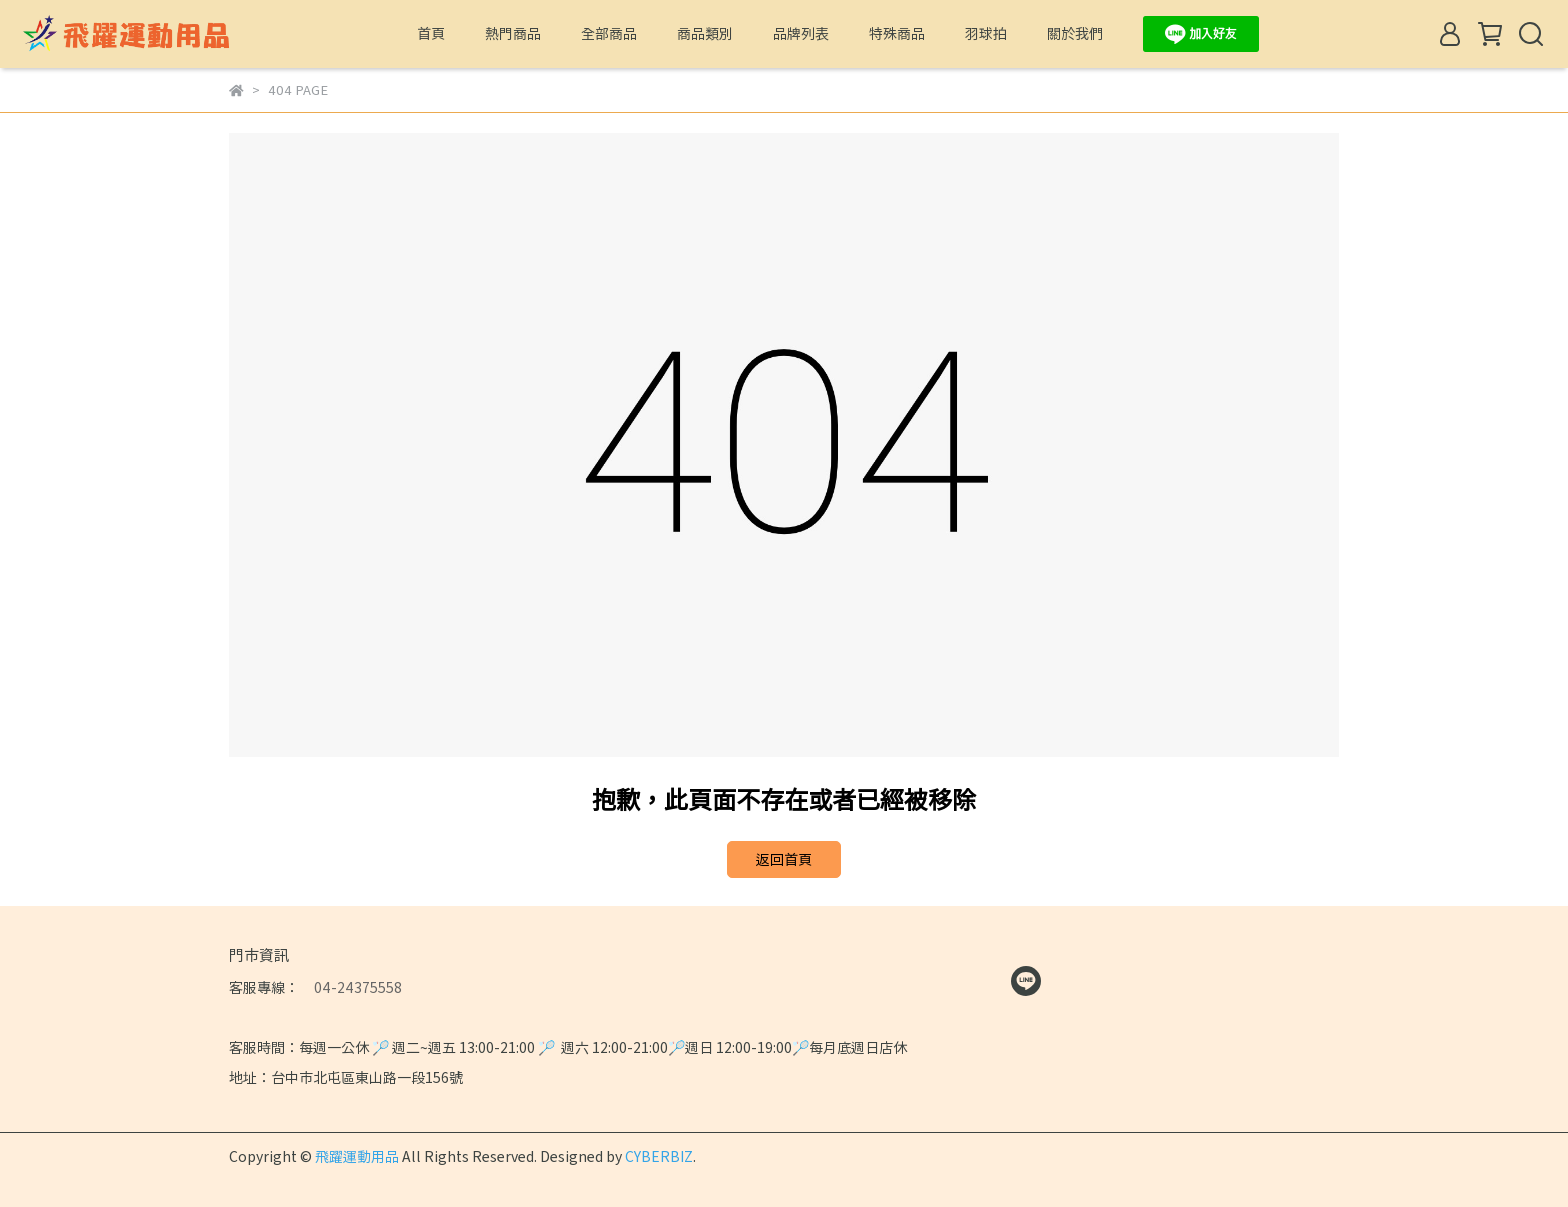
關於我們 (1075, 33)
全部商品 (609, 33)
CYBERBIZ (659, 1156)
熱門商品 (513, 33)
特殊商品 (897, 33)
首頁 (431, 33)
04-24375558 (350, 987)
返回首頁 (784, 859)
